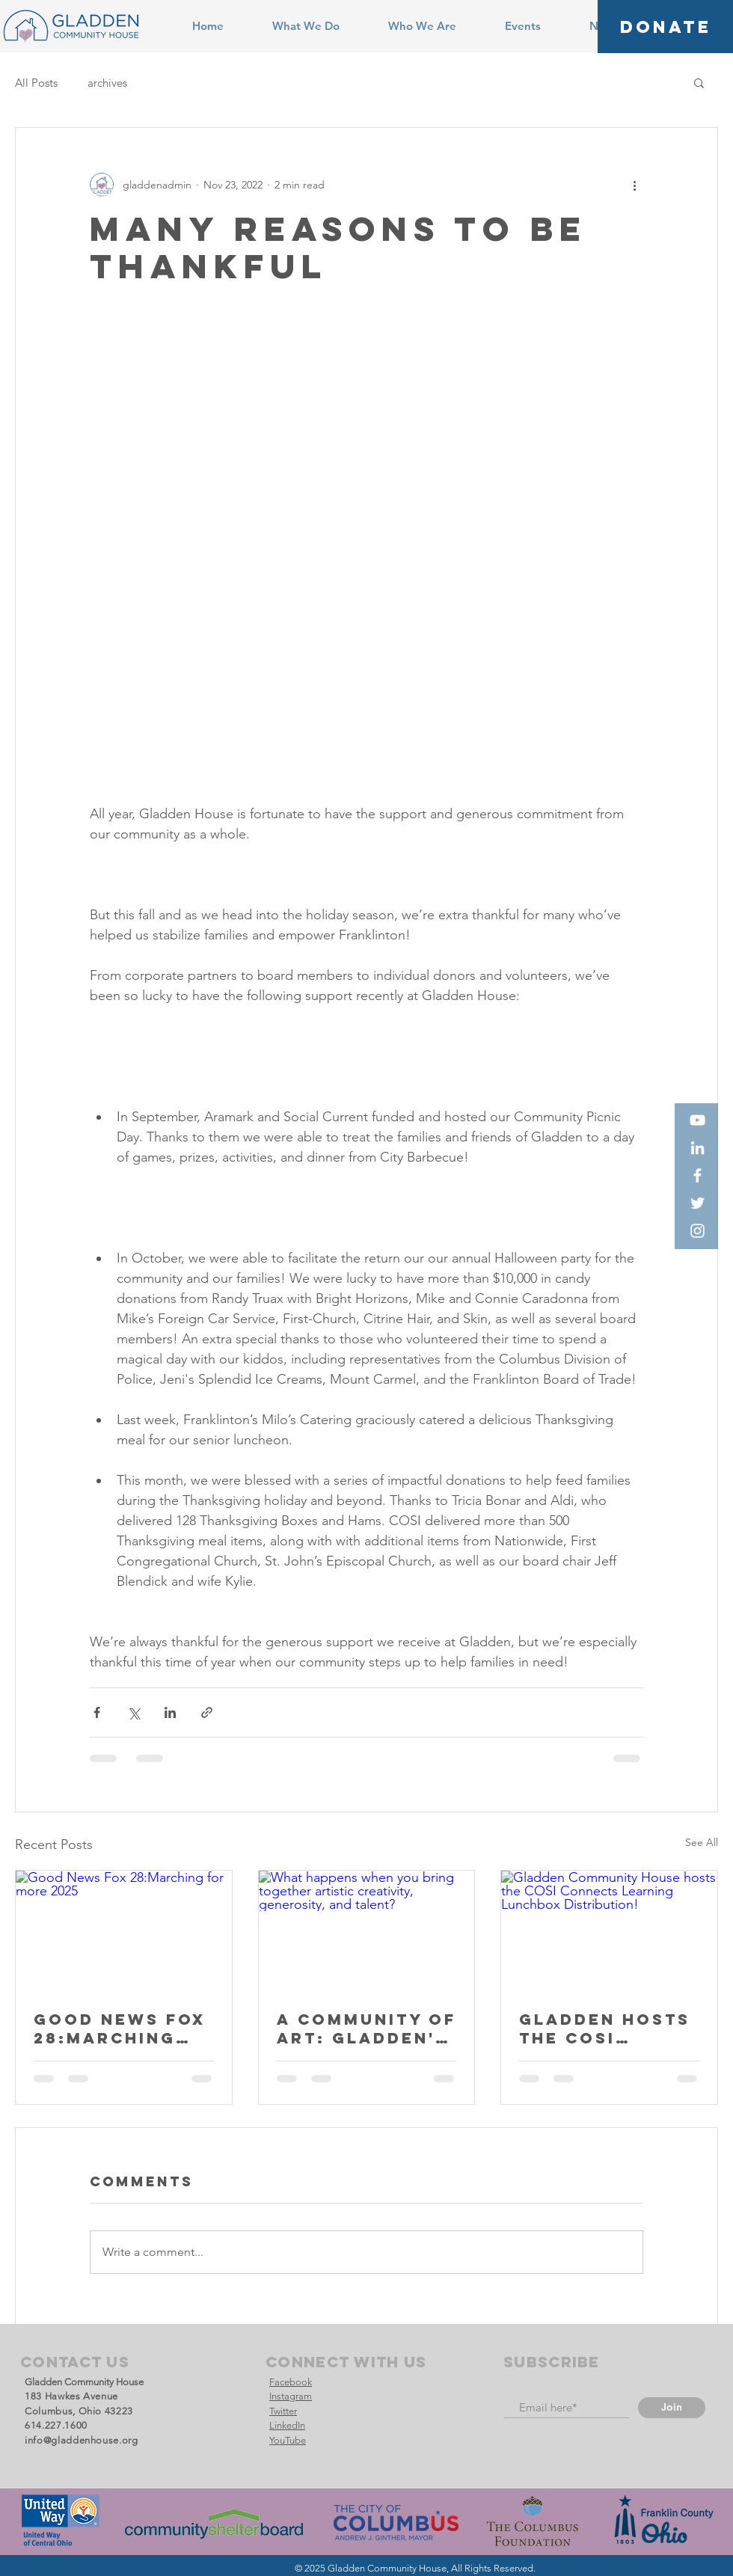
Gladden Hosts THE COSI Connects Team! (604, 2028)
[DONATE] (665, 26)
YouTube (287, 2440)
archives (107, 83)
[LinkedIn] (697, 1147)
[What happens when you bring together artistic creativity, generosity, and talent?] (367, 1931)
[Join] (671, 2407)
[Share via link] (207, 1712)
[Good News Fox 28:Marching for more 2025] (124, 1931)
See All (701, 1842)
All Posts (36, 83)
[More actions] (634, 185)
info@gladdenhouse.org (81, 2440)
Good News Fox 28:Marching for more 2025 (120, 2028)
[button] (699, 82)
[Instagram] (697, 1230)
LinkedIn (287, 2425)
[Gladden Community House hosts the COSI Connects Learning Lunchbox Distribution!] (609, 1931)
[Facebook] (697, 1175)
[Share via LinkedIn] (170, 1712)
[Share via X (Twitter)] (133, 1712)
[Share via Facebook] (97, 1712)
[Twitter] (697, 1203)
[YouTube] (697, 1120)
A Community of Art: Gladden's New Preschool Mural (366, 2028)
